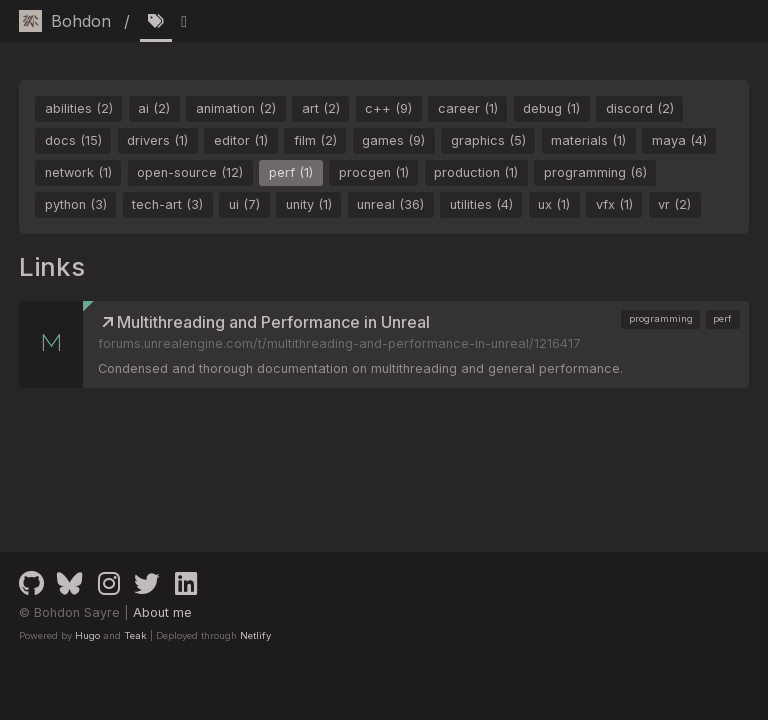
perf (722, 318)
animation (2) (236, 108)
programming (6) (595, 172)
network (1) (78, 172)
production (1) (476, 172)
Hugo (87, 635)
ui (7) (244, 204)
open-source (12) (190, 172)
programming (661, 318)
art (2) (321, 108)
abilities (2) (79, 108)
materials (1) (588, 140)
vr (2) (674, 204)
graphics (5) (488, 140)
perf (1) (291, 172)
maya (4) (679, 140)
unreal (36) (390, 204)
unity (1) (309, 204)
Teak (135, 635)
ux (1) (554, 204)
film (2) (315, 140)
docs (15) (73, 140)
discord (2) (640, 108)
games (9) (393, 140)
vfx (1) (614, 204)
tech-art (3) (167, 204)
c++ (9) (388, 108)
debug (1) (551, 108)
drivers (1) (157, 140)
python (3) (76, 204)
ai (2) (154, 108)
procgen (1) (374, 172)
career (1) (468, 108)
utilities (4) (481, 204)
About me (162, 612)
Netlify (255, 635)
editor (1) (241, 140)
